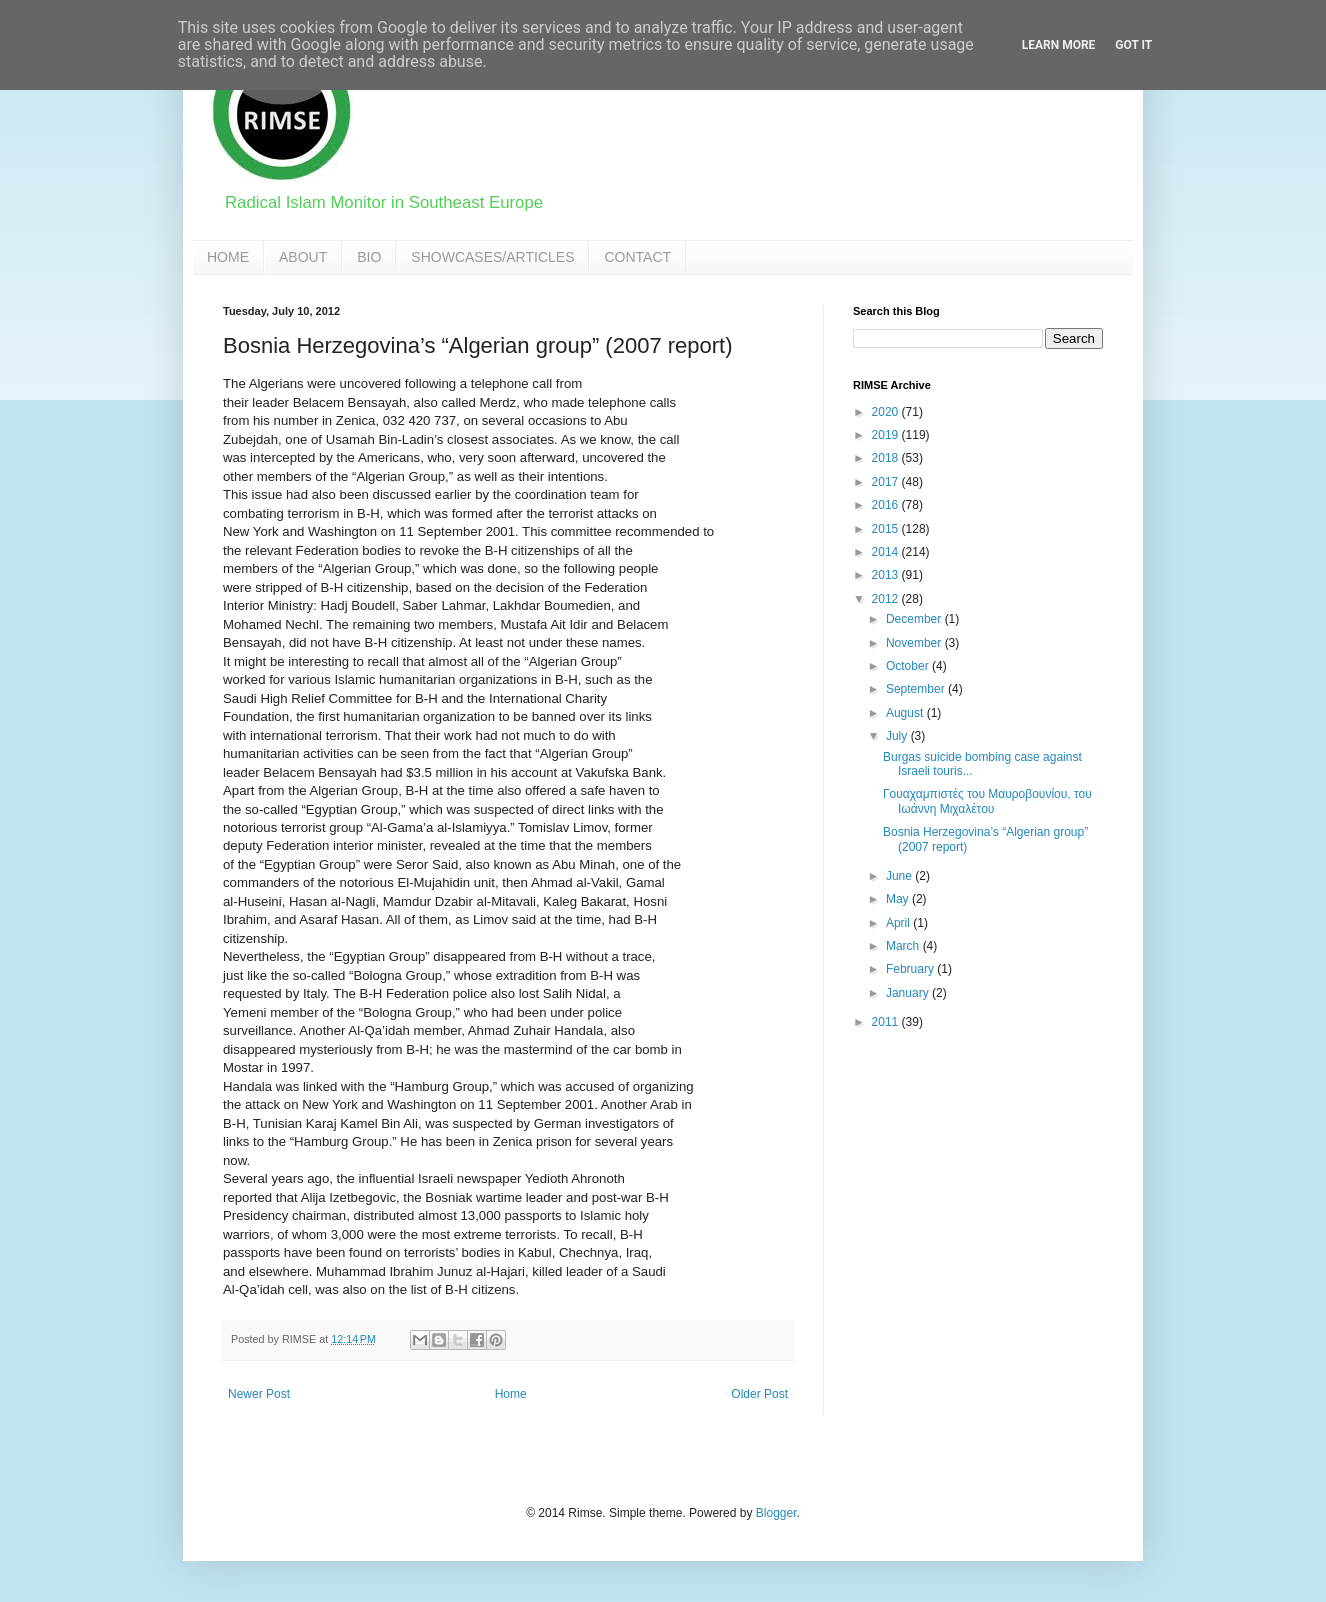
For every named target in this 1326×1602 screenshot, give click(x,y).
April (899, 923)
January (909, 993)
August (906, 713)
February (911, 969)
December (915, 619)
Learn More (1059, 45)
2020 (887, 412)
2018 (887, 458)
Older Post (759, 1394)
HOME (228, 257)
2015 (887, 529)
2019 (887, 435)
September (917, 689)
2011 (887, 1022)
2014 (887, 552)
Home (511, 1394)
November (915, 643)
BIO (369, 257)
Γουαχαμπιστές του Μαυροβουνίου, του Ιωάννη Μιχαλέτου (987, 801)
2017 (887, 482)
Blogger (776, 1513)
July (898, 736)
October (909, 666)
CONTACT (637, 257)
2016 (887, 505)
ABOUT (303, 257)
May (899, 899)
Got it (1133, 45)
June (900, 876)
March (904, 946)
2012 (887, 599)
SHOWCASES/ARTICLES (492, 257)
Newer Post (259, 1394)
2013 (887, 575)
